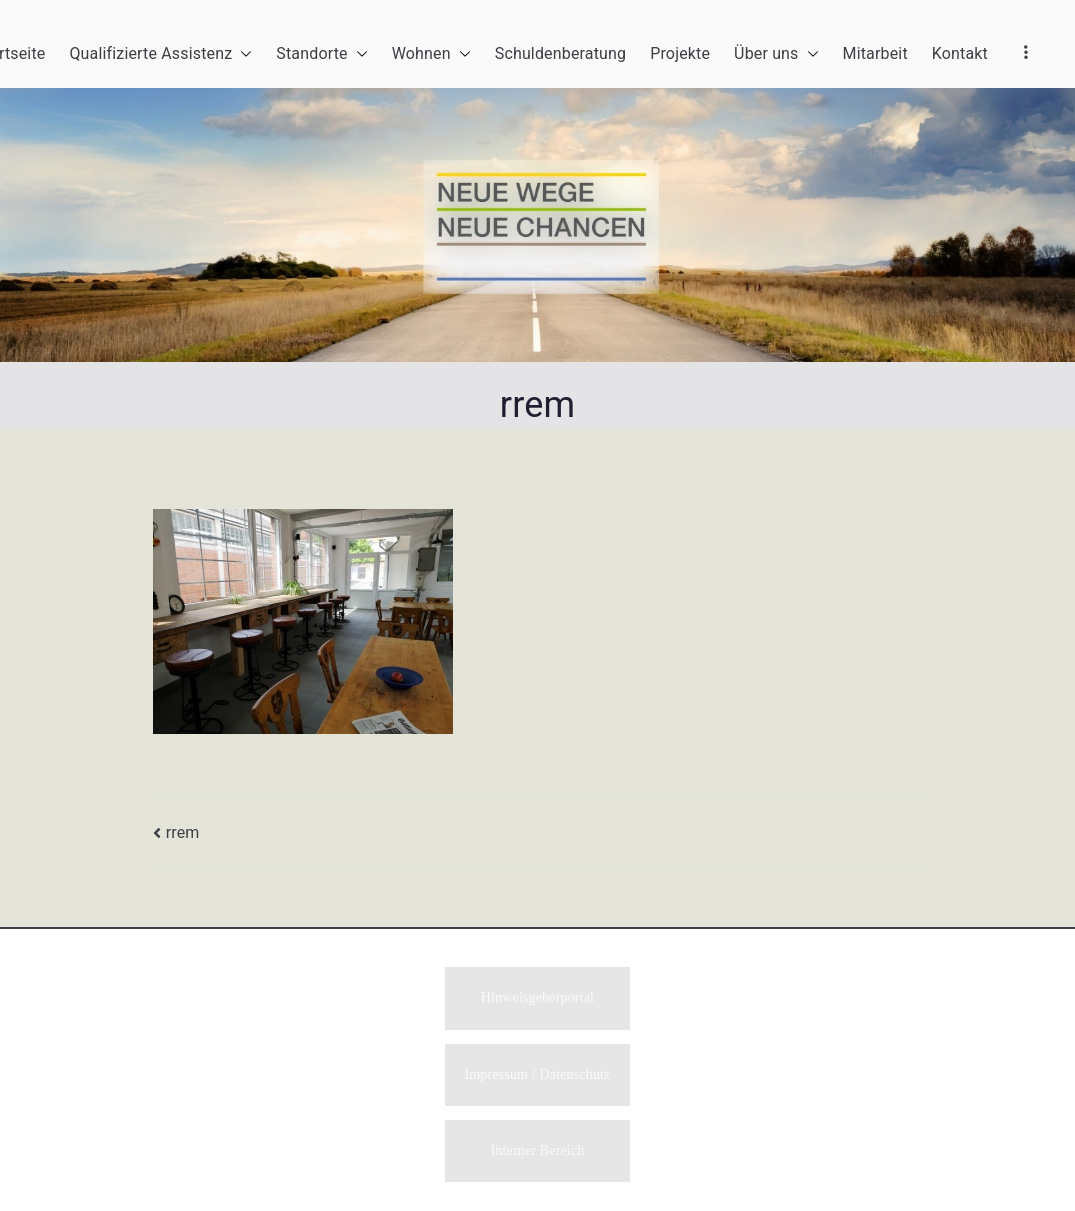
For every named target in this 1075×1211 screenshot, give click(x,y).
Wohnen (431, 54)
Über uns (776, 54)
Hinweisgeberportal (537, 998)
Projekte (680, 53)
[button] (242, 54)
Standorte (321, 54)
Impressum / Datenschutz (538, 1076)
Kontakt (960, 53)
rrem (183, 832)
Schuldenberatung (560, 53)
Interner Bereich (538, 1153)
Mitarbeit (875, 53)
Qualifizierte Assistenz (160, 54)
